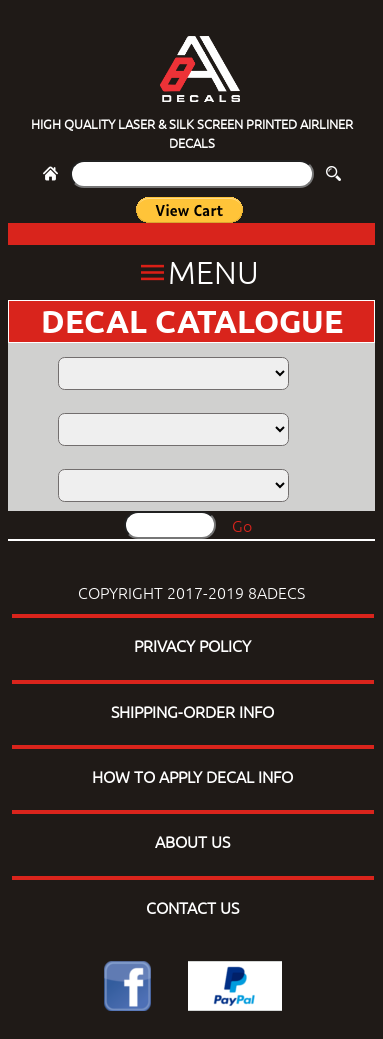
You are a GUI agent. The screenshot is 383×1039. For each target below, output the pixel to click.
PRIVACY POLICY (192, 645)
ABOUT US (192, 841)
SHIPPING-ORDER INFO (192, 711)
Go (242, 525)
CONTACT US (192, 907)
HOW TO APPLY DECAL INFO (192, 776)
